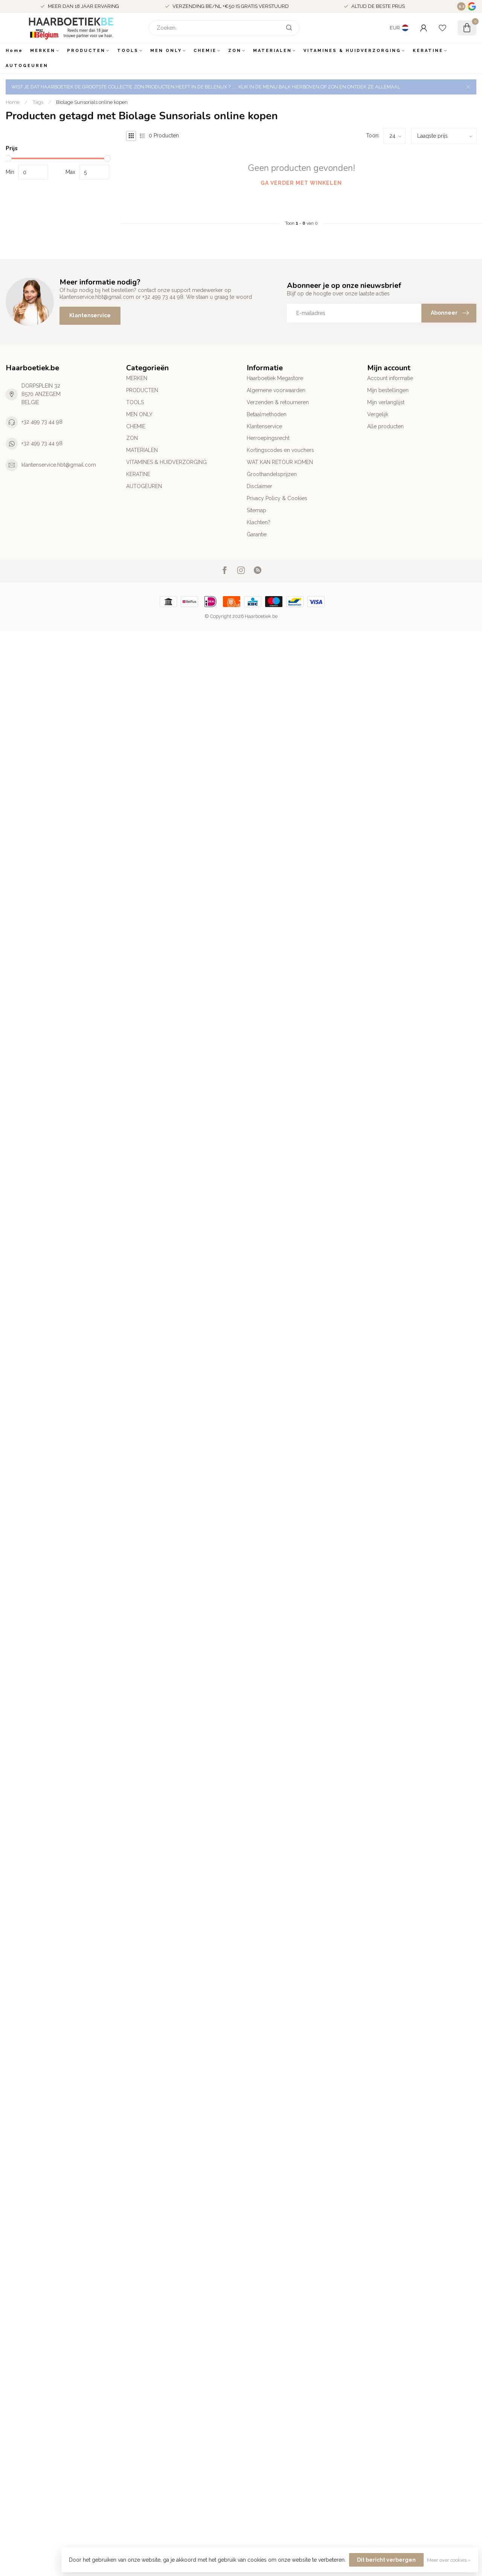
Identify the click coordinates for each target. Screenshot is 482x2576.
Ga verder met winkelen (301, 183)
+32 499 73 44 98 (42, 422)
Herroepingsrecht (268, 438)
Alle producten (385, 426)
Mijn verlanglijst (385, 402)
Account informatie (390, 378)
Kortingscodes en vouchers (280, 450)
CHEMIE (205, 50)
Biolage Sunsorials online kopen (92, 102)
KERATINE (428, 50)
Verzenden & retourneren (278, 402)
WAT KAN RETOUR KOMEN (280, 462)
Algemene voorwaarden (276, 390)
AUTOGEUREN (27, 65)
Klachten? (258, 522)
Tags (37, 102)
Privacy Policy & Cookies (277, 498)
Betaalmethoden (267, 414)
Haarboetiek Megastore (275, 378)
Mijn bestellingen (388, 390)
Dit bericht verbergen (386, 2560)
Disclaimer (259, 486)
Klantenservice (90, 315)
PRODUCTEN (86, 50)
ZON (234, 50)
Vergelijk (377, 414)
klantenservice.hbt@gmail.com (58, 465)
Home (14, 50)
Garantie (257, 534)
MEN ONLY (166, 50)
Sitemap (256, 510)
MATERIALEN (272, 50)
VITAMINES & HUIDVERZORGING (352, 50)
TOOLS (128, 50)
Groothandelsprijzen (272, 474)
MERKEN (42, 50)
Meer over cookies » (449, 2560)
